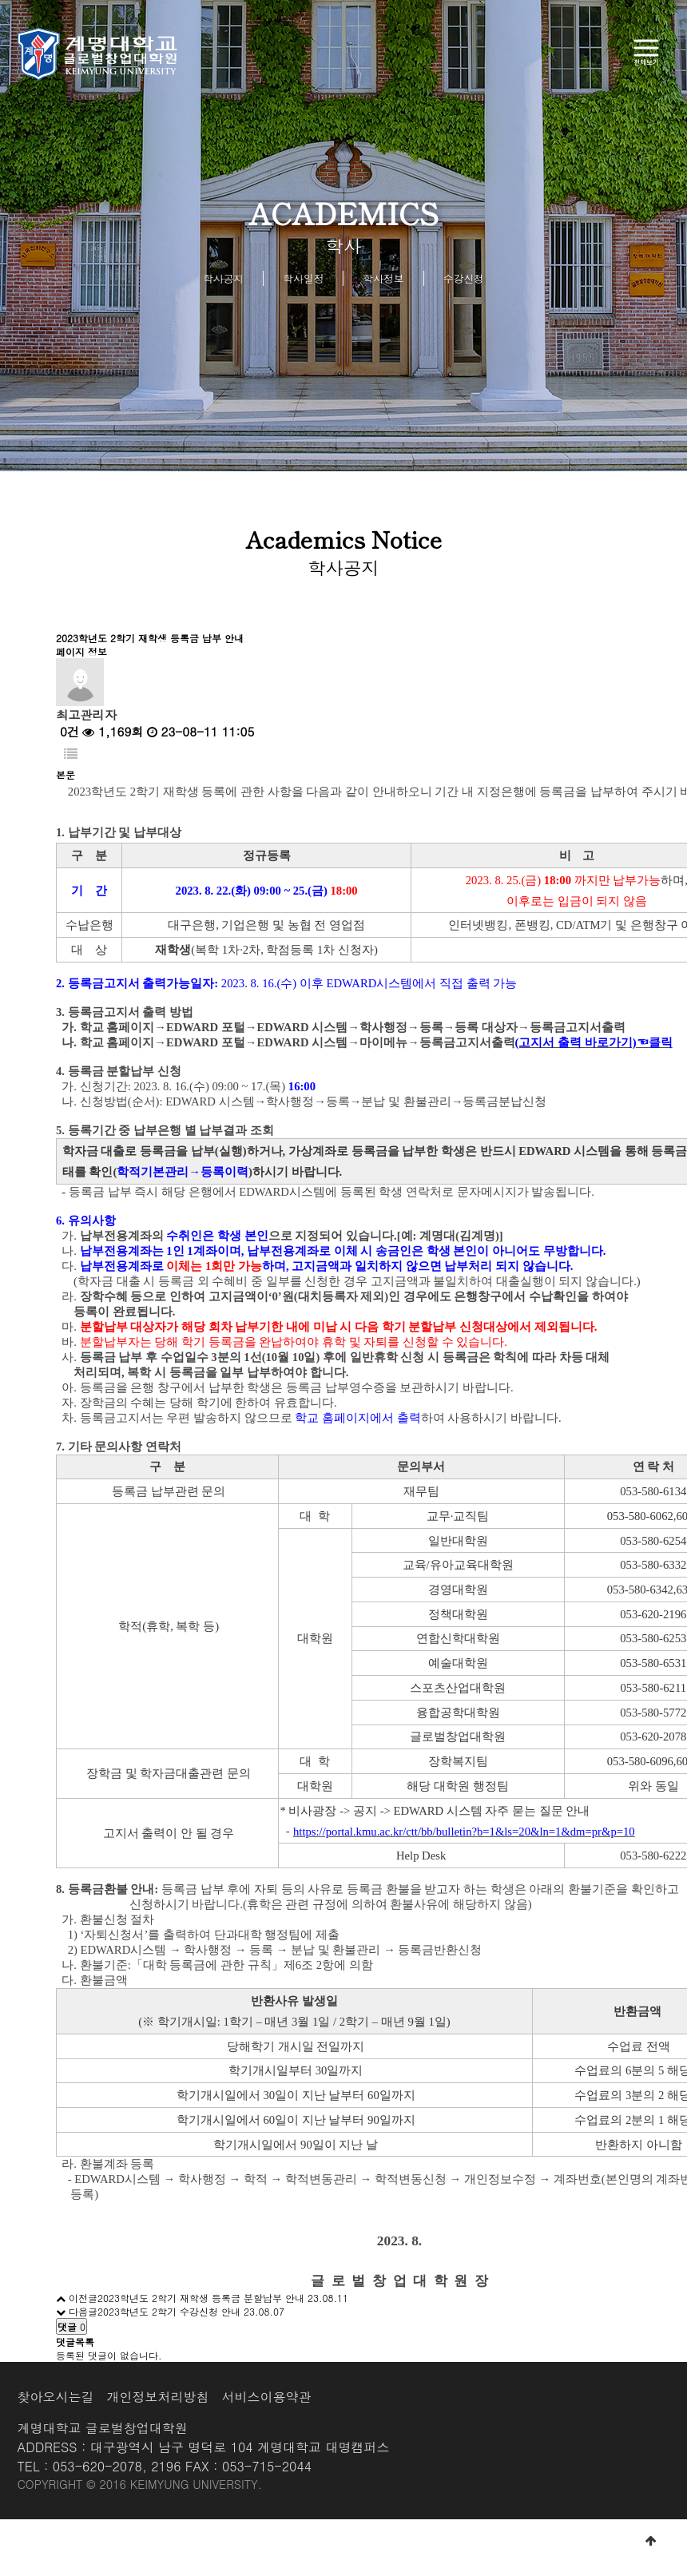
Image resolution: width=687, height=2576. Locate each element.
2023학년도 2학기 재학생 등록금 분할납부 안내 (200, 2297)
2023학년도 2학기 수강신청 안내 (168, 2311)
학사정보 (383, 278)
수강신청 (463, 278)
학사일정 (303, 278)
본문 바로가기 (0, 0)
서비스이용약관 (267, 2396)
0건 (67, 731)
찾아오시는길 (56, 2396)
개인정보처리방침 (158, 2396)
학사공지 (223, 278)
